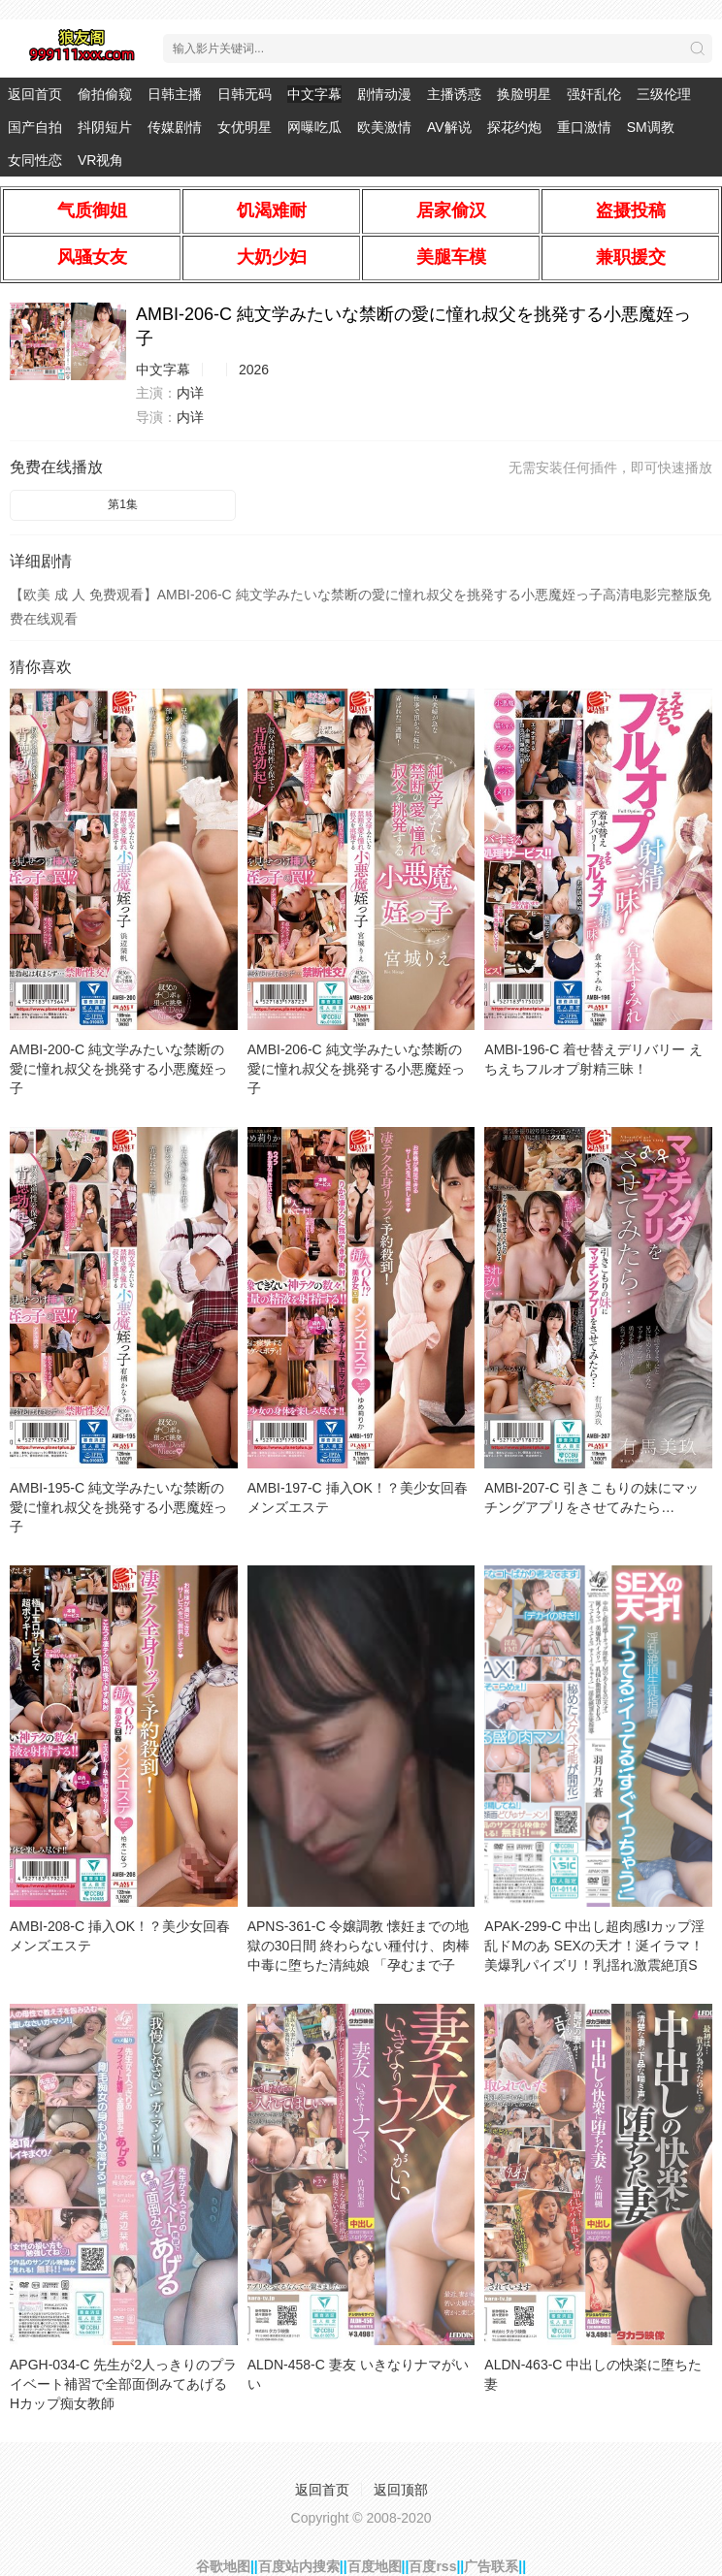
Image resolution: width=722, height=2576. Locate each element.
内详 (190, 393)
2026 (254, 369)
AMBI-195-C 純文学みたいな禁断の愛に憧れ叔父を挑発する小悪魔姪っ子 (118, 1507)
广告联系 (491, 2566)
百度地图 (374, 2566)
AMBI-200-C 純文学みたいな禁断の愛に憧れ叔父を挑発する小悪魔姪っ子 (118, 1069)
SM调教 (650, 127)
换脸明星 (524, 94)
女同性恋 (35, 160)
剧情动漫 (384, 94)
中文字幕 (314, 94)
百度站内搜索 (299, 2566)
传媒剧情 (175, 127)
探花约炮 (514, 127)
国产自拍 (35, 127)
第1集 (123, 504)
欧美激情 (384, 127)
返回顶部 (401, 2489)
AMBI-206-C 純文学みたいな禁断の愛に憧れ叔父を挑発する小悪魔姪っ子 (356, 1069)
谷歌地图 (223, 2566)
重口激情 (584, 127)
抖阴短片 (105, 127)
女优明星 (244, 127)
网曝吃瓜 (314, 127)
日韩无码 (244, 94)
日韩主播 (175, 94)
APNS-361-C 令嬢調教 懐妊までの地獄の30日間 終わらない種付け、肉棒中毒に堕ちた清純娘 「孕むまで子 (358, 1945)
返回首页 (35, 94)
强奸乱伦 (594, 94)
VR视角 (100, 160)
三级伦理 (664, 94)
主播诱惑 (454, 94)
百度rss (432, 2566)
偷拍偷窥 (105, 94)
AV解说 (449, 127)
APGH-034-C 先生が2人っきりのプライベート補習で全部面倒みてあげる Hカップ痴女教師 (123, 2384)
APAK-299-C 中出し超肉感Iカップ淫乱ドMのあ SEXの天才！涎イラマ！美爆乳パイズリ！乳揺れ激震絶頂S (594, 1945)
